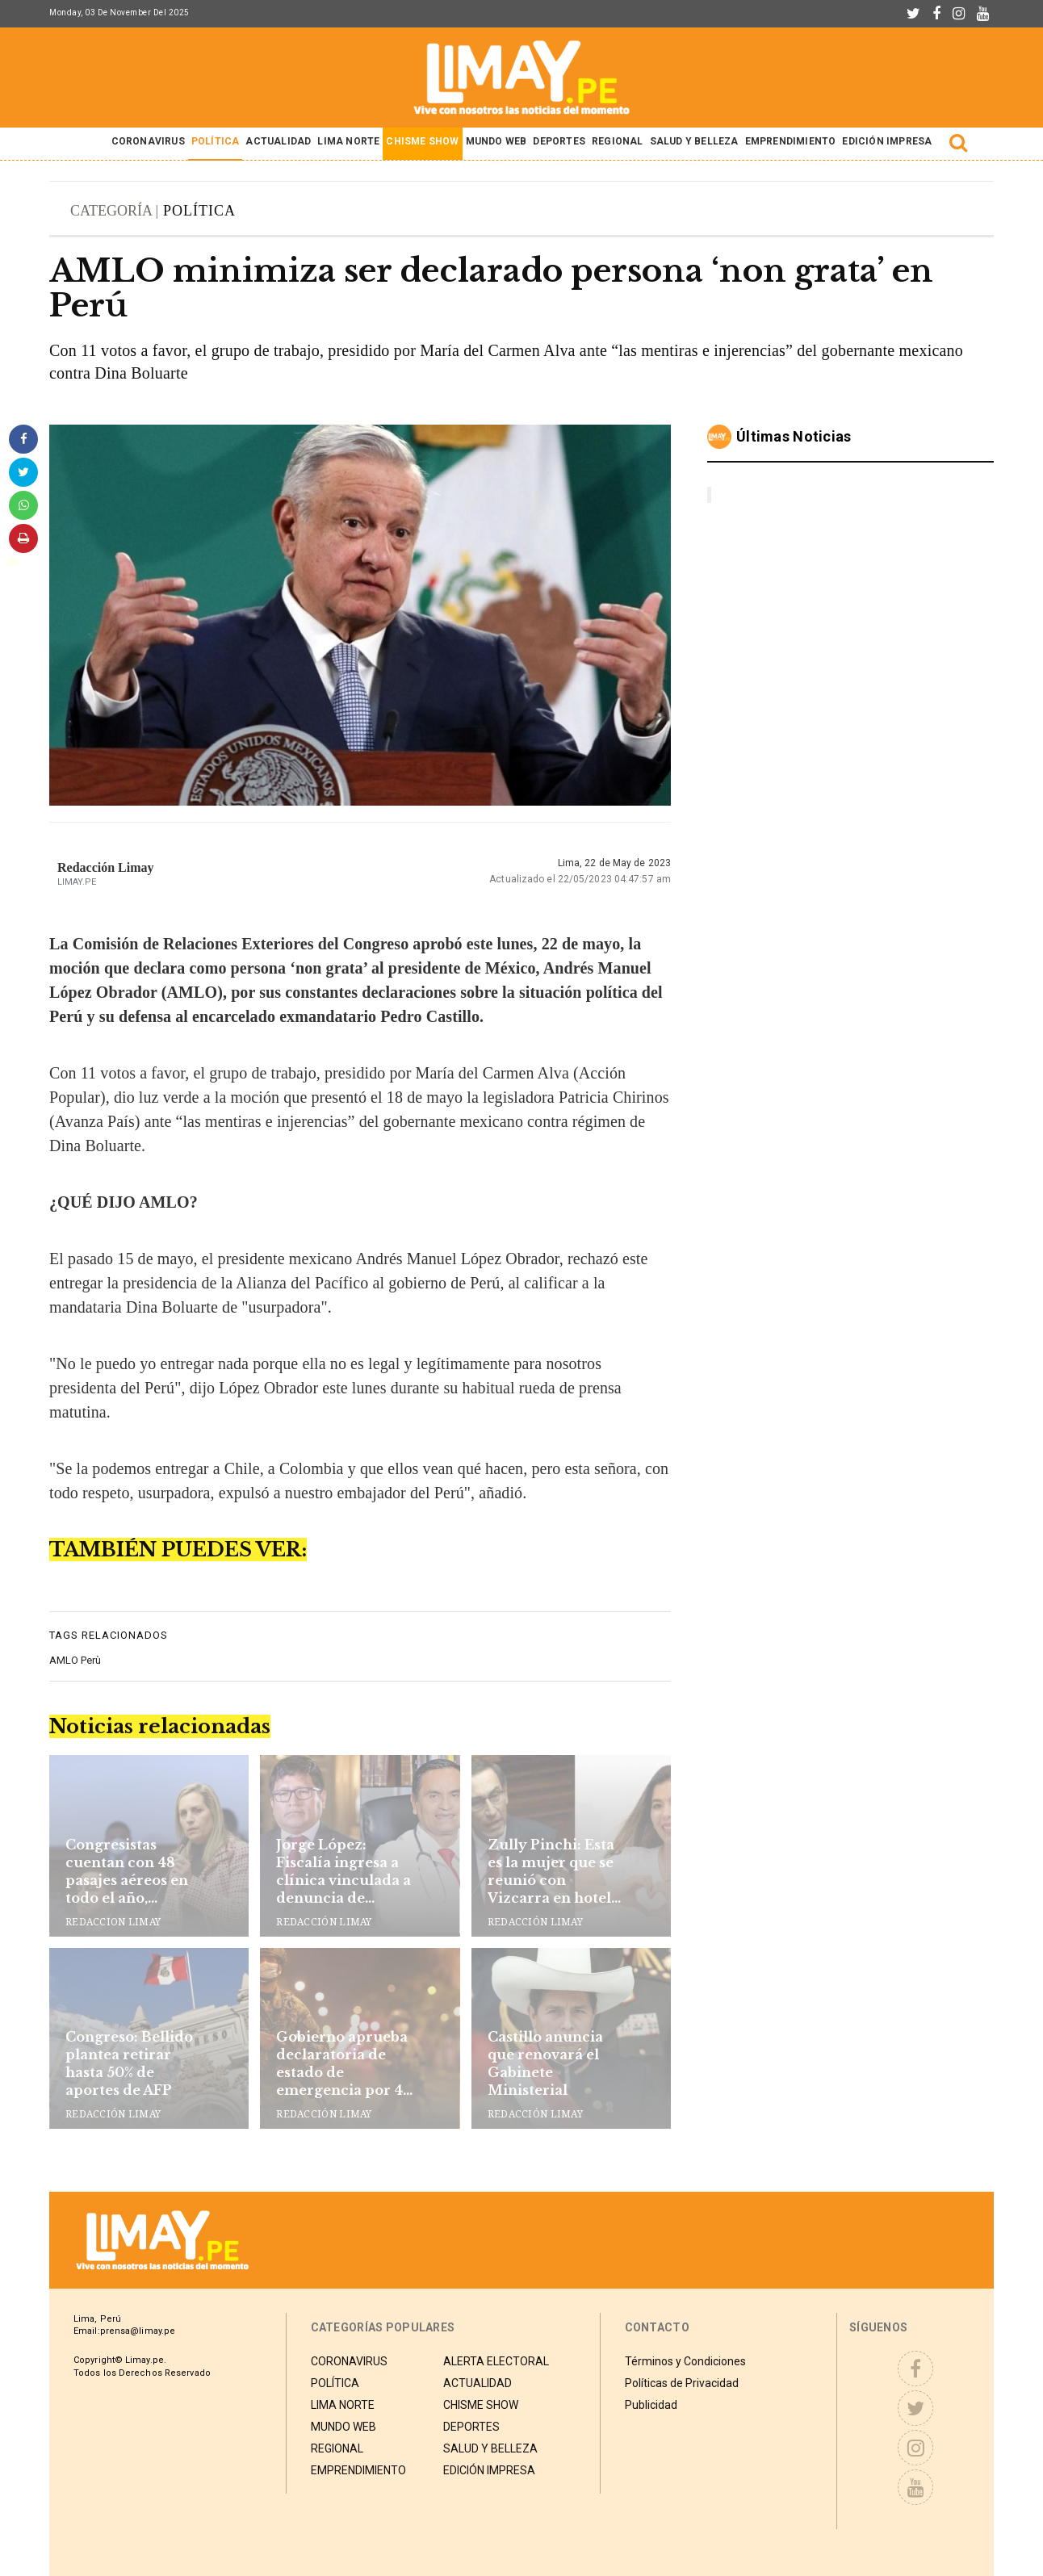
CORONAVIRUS (148, 141)
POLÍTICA (215, 141)
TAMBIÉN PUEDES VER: (178, 1549)
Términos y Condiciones (685, 2359)
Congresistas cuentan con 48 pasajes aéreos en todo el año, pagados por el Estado (126, 1872)
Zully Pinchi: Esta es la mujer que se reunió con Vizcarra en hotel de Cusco (551, 1872)
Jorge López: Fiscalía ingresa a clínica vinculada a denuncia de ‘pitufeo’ (343, 1872)
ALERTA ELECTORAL (496, 2359)
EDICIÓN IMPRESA (887, 141)
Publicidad (651, 2403)
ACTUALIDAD (278, 141)
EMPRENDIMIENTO (790, 141)
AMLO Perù (75, 1660)
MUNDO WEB (496, 141)
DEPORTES (559, 141)
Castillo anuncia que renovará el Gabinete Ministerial (545, 2063)
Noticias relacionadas (159, 1726)
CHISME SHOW (422, 141)
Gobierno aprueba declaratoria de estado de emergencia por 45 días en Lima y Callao (343, 2064)
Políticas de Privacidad (682, 2381)
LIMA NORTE (348, 141)
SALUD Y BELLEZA (694, 141)
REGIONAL (617, 141)
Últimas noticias (794, 436)
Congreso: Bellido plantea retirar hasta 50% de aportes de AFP (129, 2063)
